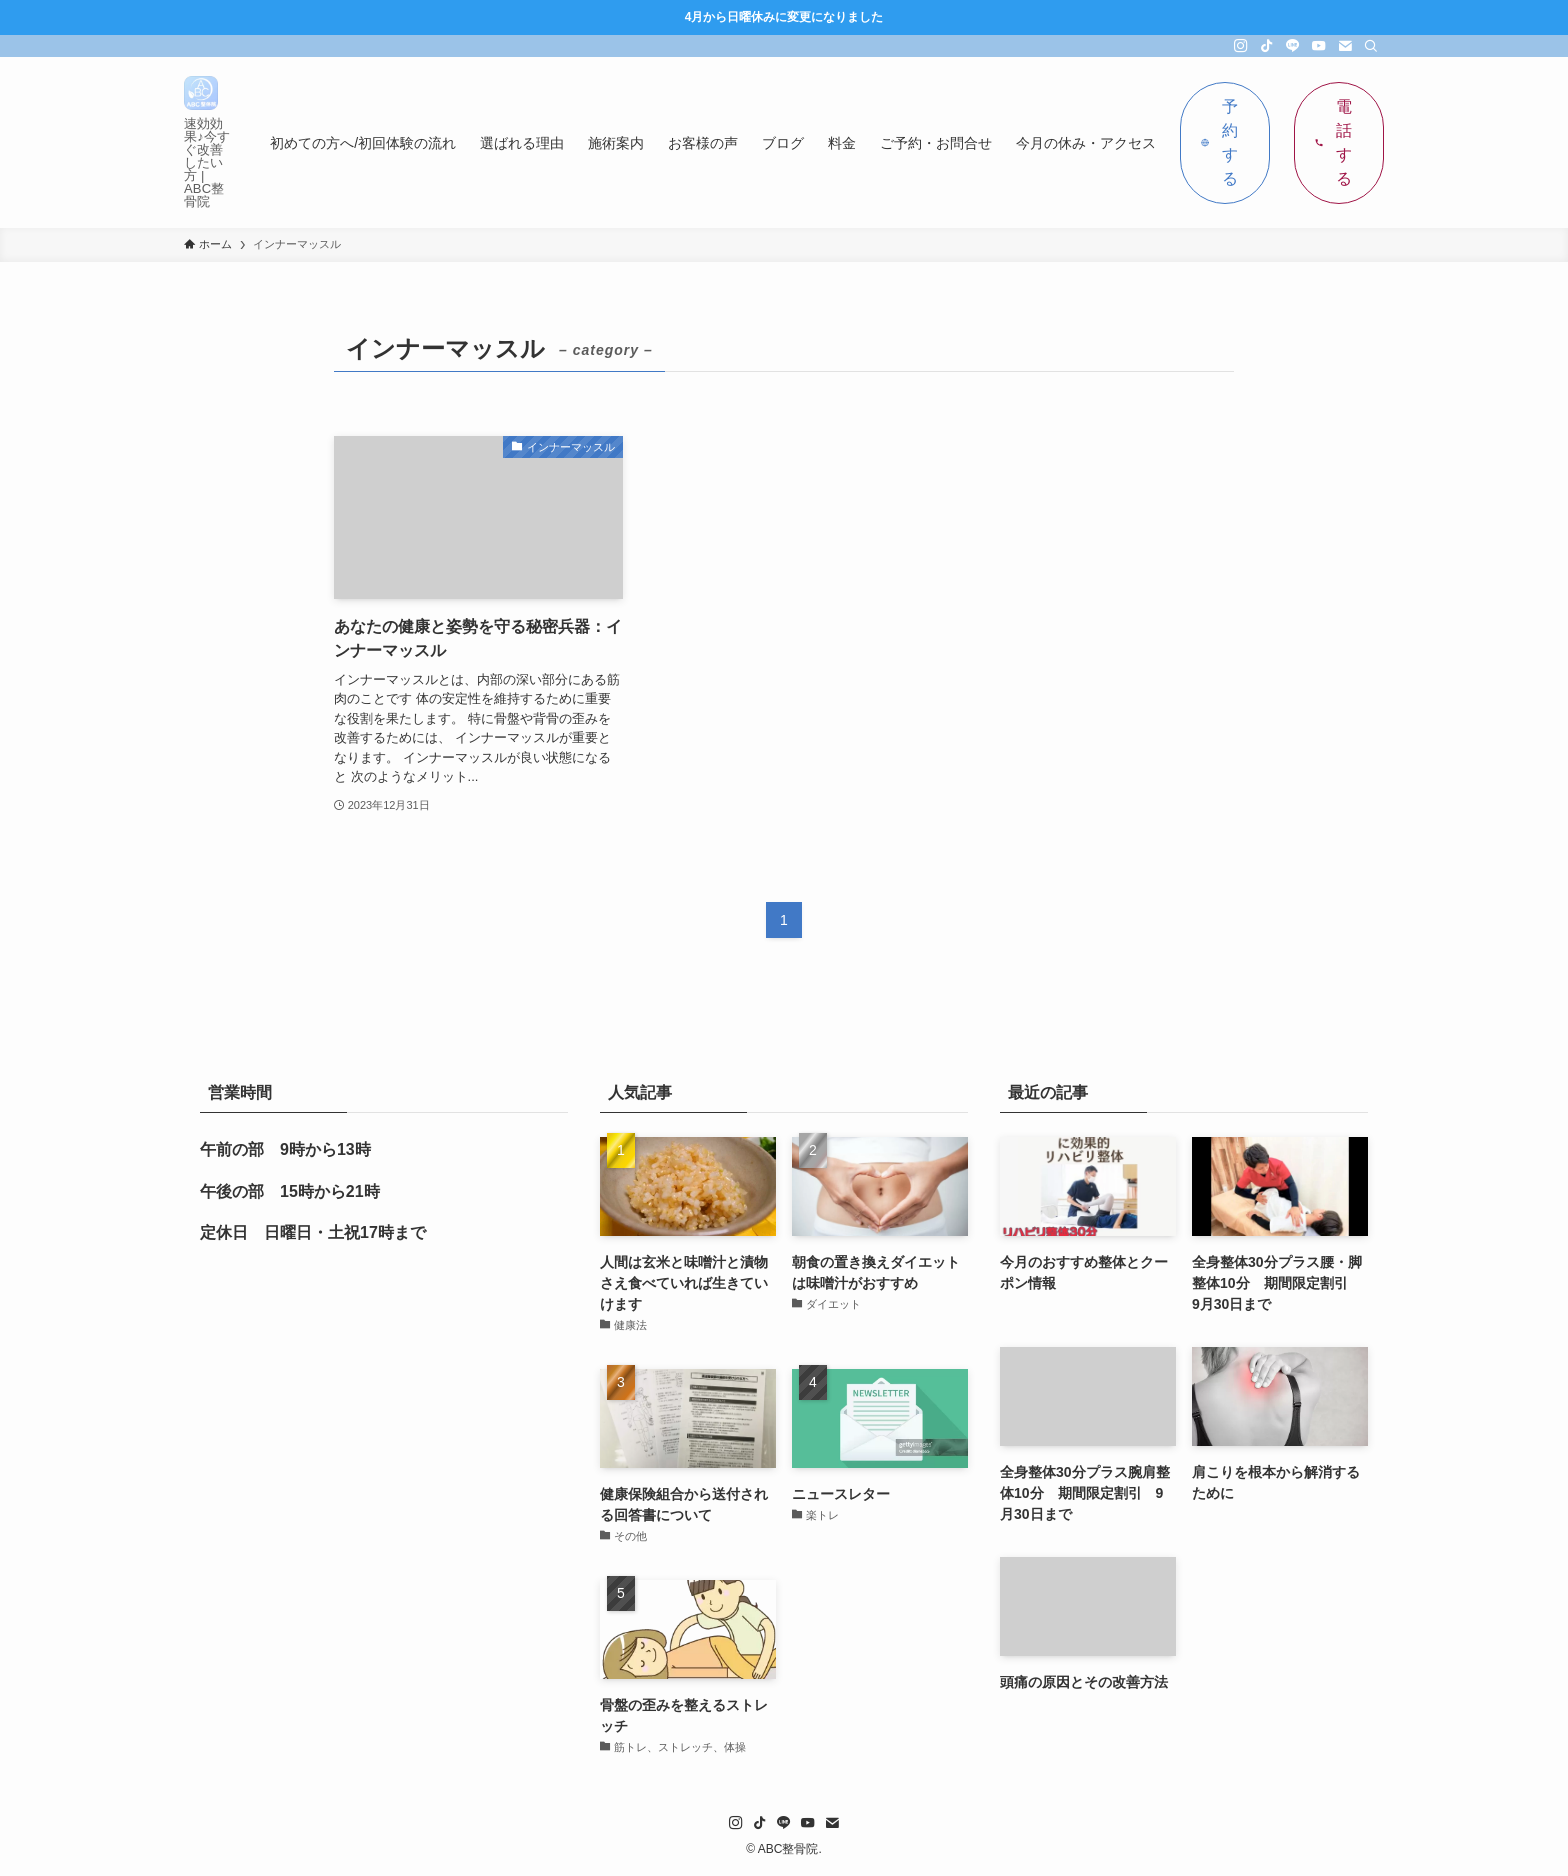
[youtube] (1319, 46)
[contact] (1345, 46)
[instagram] (1241, 46)
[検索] (1371, 46)
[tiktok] (1267, 46)
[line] (1293, 46)
